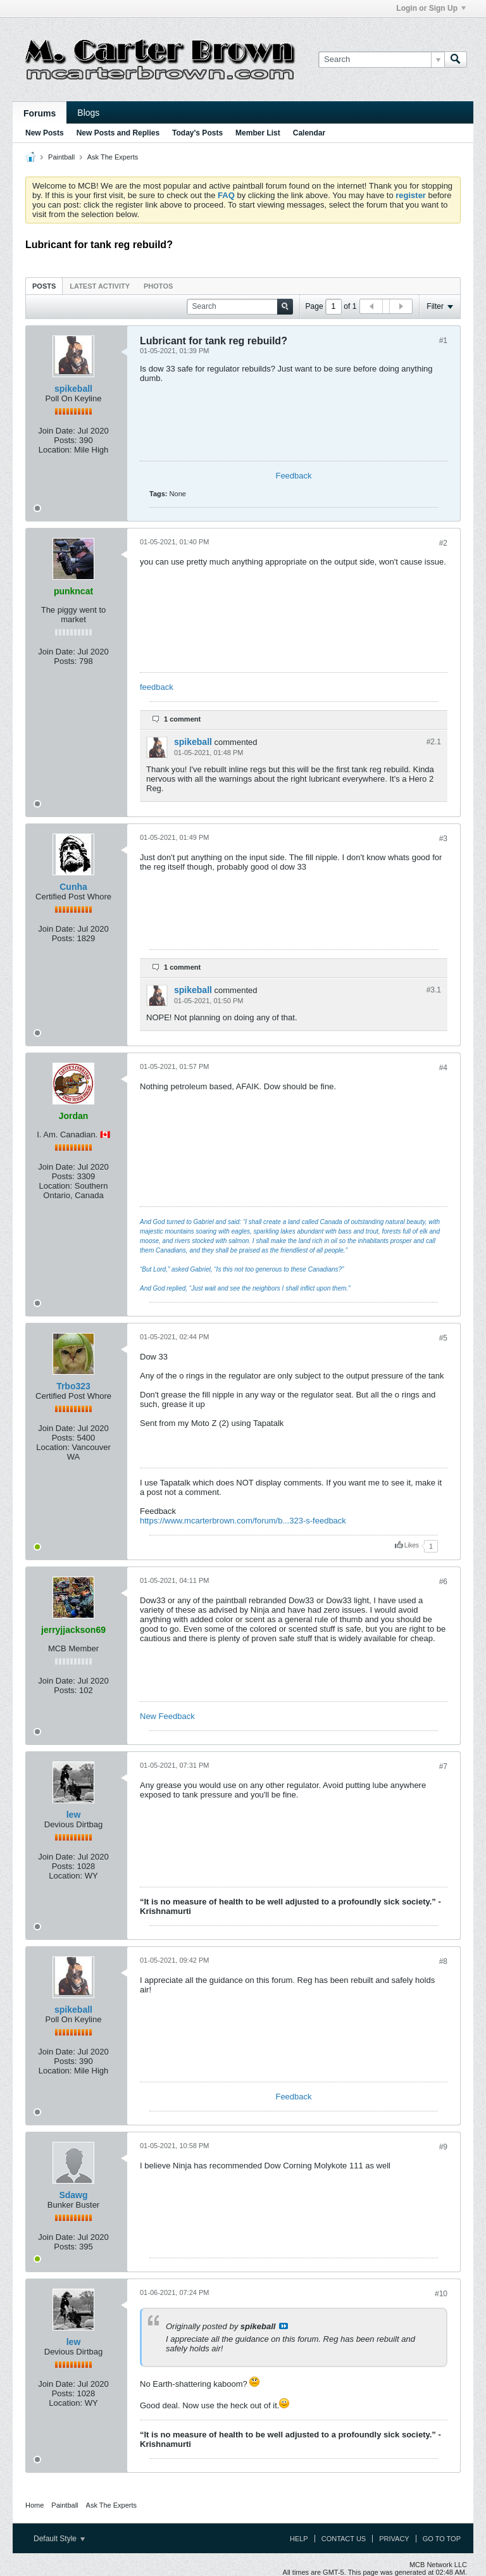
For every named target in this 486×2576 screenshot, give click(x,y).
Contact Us (343, 2538)
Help (299, 2538)
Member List (257, 132)
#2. (434, 741)
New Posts (44, 132)
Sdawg (73, 2195)
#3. (434, 989)
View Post (283, 2326)
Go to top (442, 2538)
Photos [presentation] (158, 286)
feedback (156, 687)
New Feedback (167, 1716)
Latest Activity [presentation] (100, 286)
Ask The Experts (113, 157)
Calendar (309, 132)
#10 (441, 2293)
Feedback (293, 475)
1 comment (182, 719)
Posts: (65, 440)
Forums (39, 113)
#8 (443, 1961)
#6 (443, 1581)
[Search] (381, 59)
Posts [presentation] (44, 286)
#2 (443, 543)
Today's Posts (197, 132)
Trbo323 (73, 1386)
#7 (443, 1766)
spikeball (73, 389)
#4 (443, 1067)
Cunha (73, 887)
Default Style (59, 2538)
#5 (443, 1338)
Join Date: (56, 430)
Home (34, 2505)
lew (73, 1815)
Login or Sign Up (431, 8)
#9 (443, 2146)
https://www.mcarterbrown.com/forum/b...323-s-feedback (243, 1520)
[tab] (44, 285)
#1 (443, 340)
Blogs (88, 113)
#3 (443, 838)
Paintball (61, 157)
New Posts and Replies (118, 132)
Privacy (394, 2538)
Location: (55, 449)
